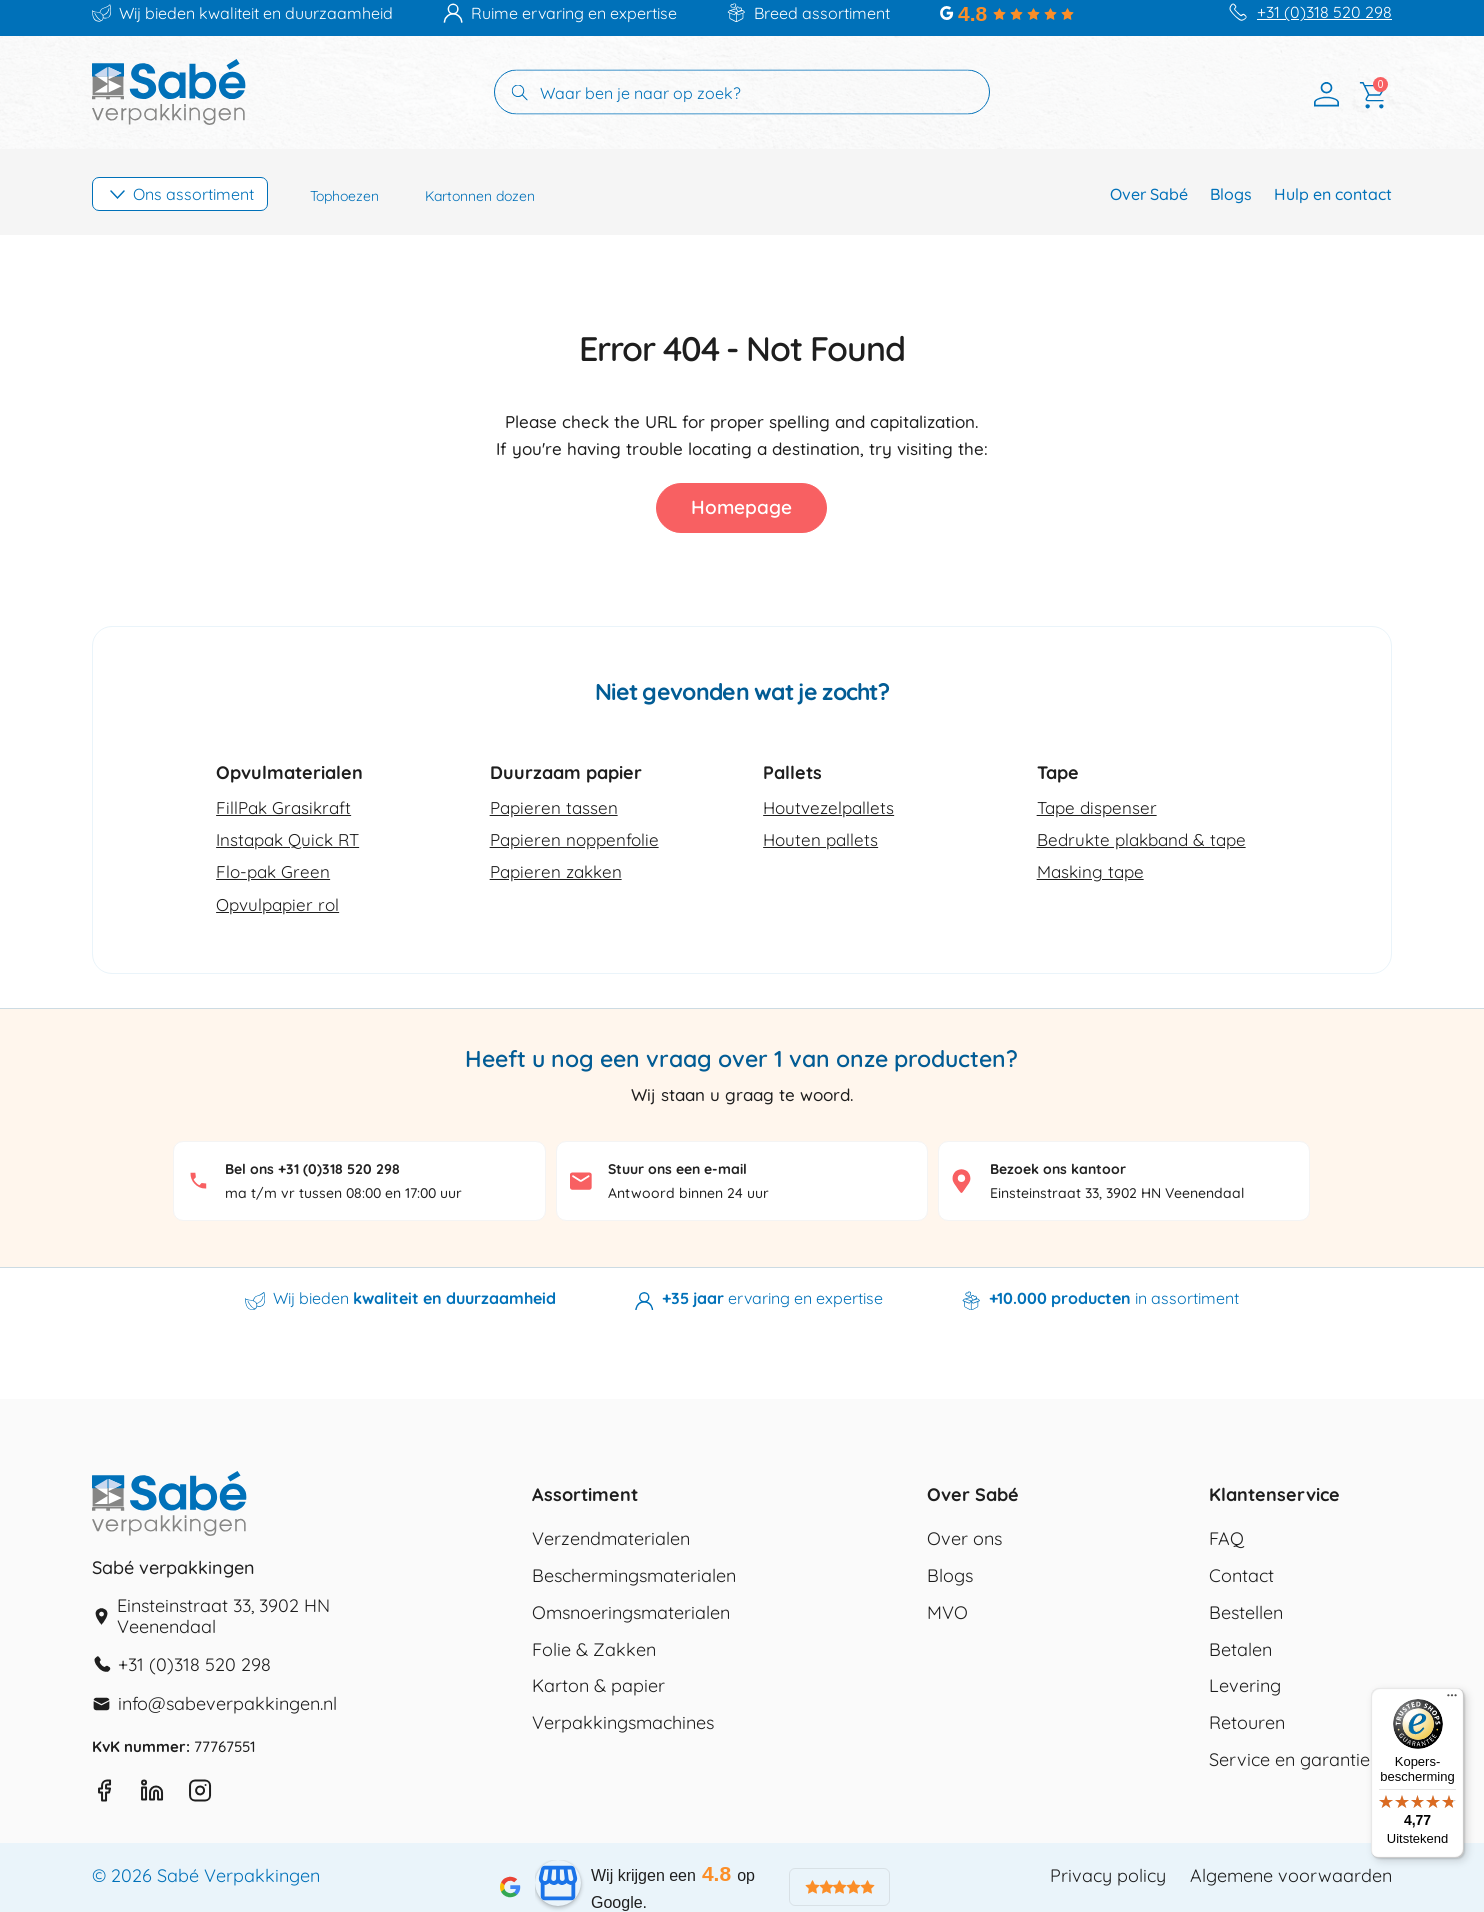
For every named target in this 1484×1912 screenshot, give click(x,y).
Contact (1241, 1576)
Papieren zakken (556, 871)
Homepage (741, 507)
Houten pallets (820, 839)
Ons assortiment (193, 194)
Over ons (964, 1539)
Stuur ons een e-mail (677, 1169)
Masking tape (1090, 871)
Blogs (1231, 194)
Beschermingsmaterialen (634, 1576)
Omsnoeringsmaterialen (631, 1613)
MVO (947, 1613)
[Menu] (1452, 1700)
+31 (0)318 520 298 (1324, 12)
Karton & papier (598, 1686)
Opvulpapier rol (277, 904)
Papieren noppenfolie (574, 839)
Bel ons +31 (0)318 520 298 (312, 1169)
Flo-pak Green (273, 871)
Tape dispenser (1097, 807)
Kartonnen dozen (480, 196)
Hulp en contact (1333, 194)
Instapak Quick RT (287, 839)
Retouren (1247, 1723)
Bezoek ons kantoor (1058, 1169)
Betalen (1240, 1650)
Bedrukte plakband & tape (1141, 839)
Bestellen (1246, 1613)
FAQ (1226, 1539)
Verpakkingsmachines (623, 1723)
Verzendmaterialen (611, 1539)
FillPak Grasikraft (283, 807)
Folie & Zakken (594, 1650)
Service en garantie (1289, 1760)
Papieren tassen (554, 807)
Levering (1245, 1686)
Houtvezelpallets (828, 807)
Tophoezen (344, 196)
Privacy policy (1108, 1876)
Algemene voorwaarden (1291, 1876)
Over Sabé (1149, 194)
